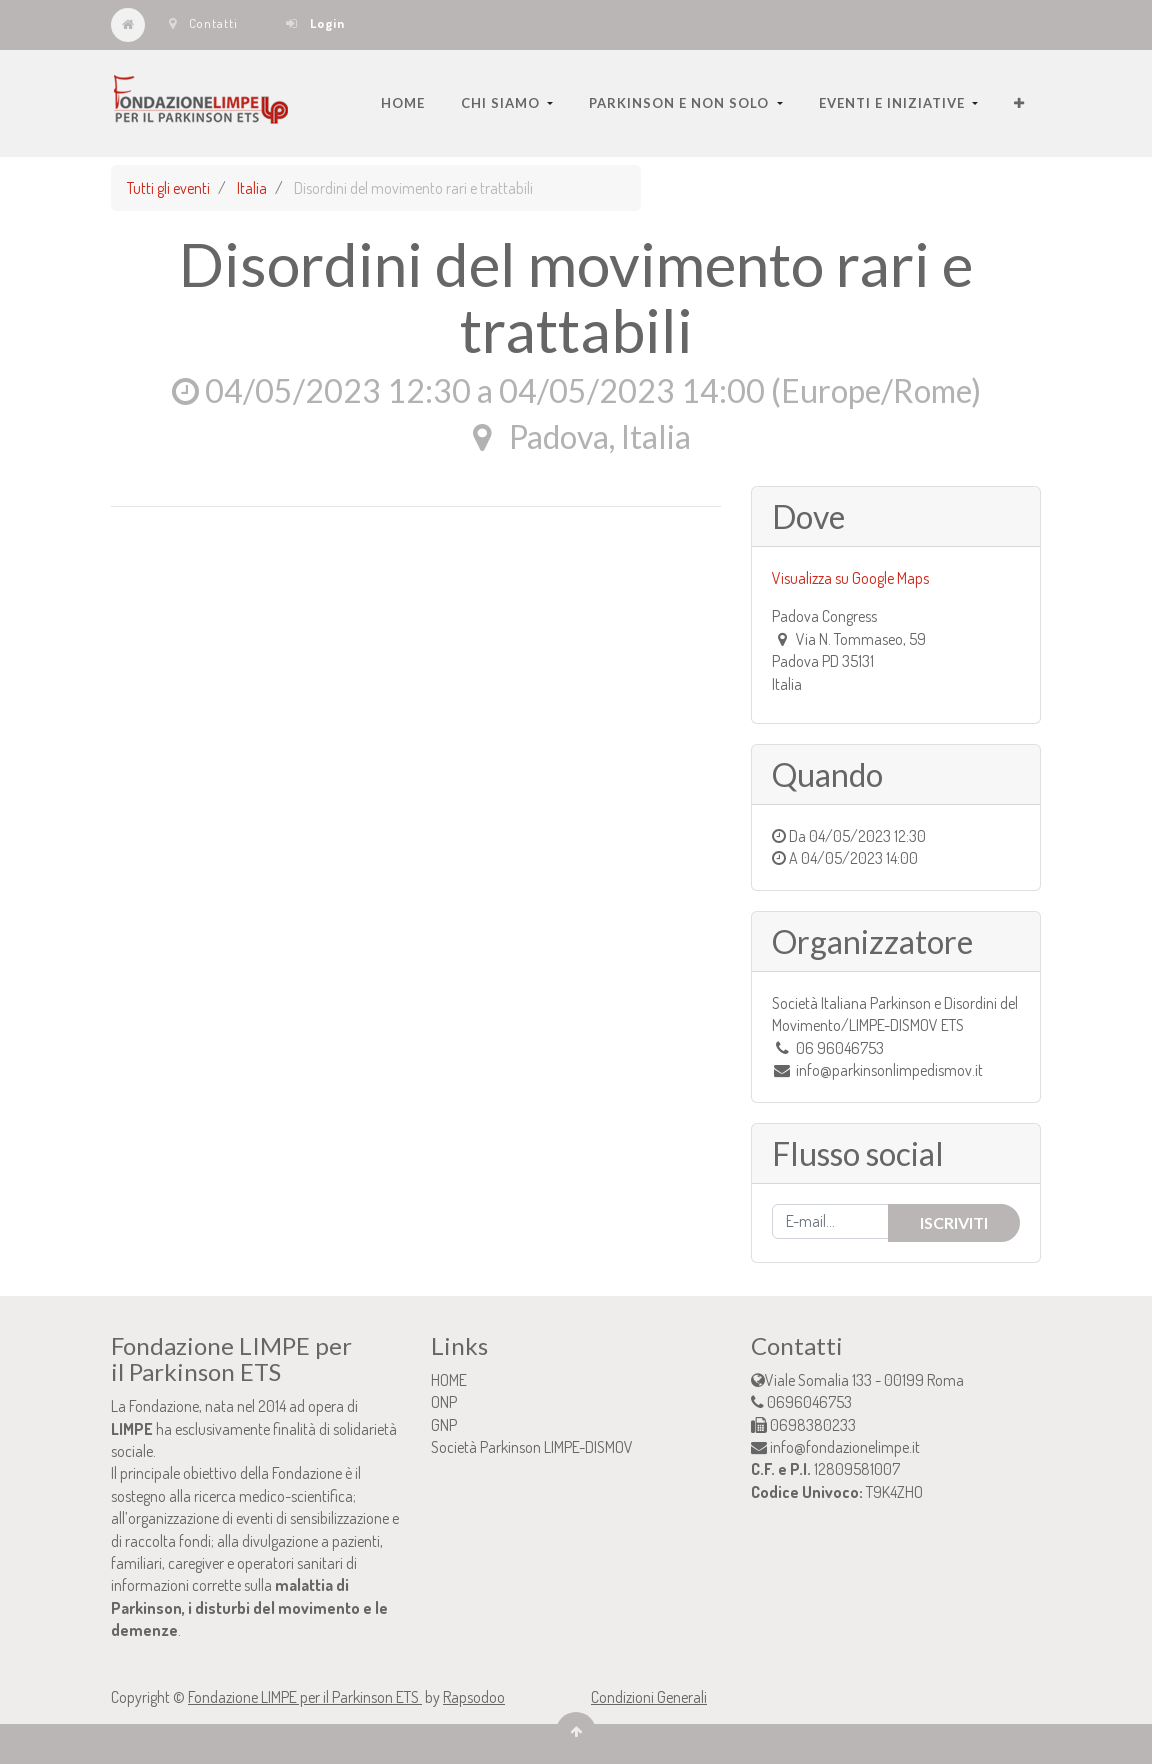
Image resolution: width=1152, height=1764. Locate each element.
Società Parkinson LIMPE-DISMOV (532, 1447)
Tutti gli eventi (168, 188)
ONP (444, 1402)
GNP (444, 1425)
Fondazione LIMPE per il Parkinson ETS (305, 1697)
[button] (1019, 103)
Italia (252, 188)
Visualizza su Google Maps (850, 578)
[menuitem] (403, 103)
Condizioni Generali (649, 1697)
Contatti (203, 23)
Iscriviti (954, 1222)
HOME (449, 1380)
